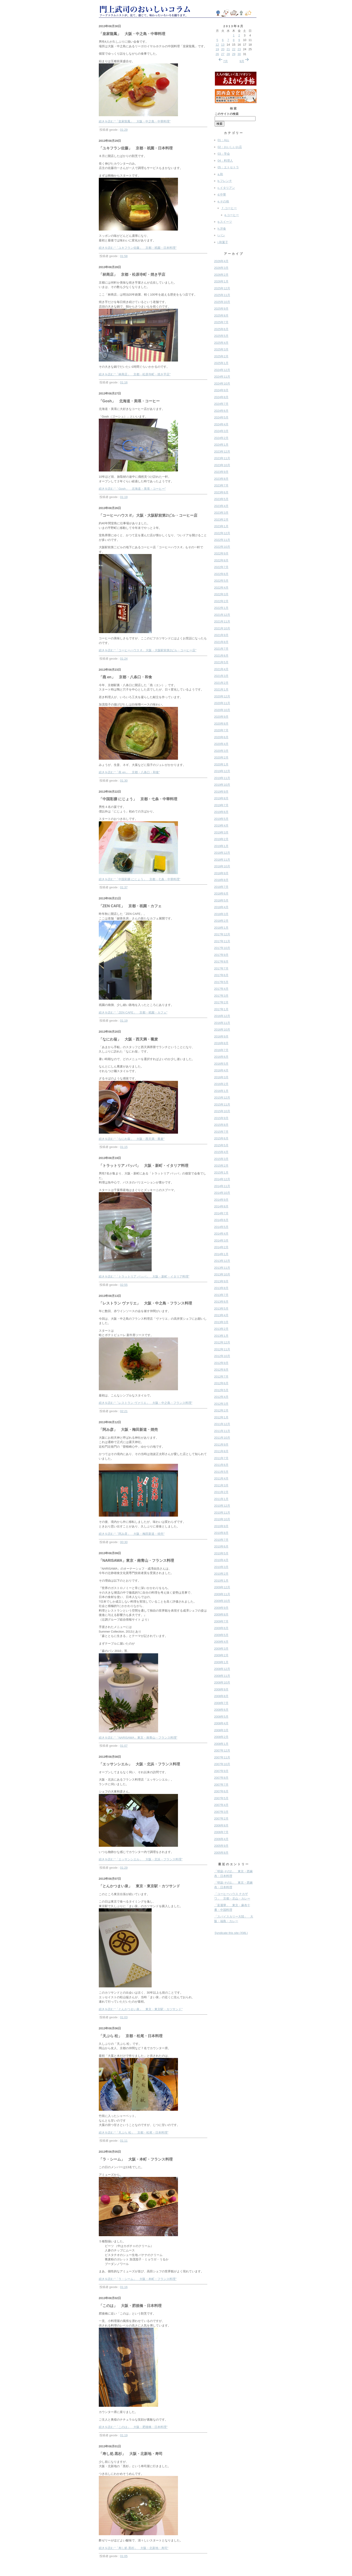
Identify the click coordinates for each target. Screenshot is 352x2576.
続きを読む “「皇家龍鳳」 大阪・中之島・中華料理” (135, 121)
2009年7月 (221, 1621)
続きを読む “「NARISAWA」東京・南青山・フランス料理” (138, 1737)
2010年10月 (222, 1519)
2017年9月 (221, 955)
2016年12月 (222, 1016)
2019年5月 (221, 819)
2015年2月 (221, 1165)
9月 (245, 61)
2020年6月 (221, 737)
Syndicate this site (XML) (231, 1933)
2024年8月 (221, 397)
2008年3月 (221, 1730)
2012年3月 (221, 1403)
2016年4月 (221, 1070)
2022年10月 (222, 546)
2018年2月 (221, 920)
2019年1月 (221, 846)
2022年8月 (221, 560)
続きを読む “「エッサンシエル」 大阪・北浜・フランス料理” (141, 1859)
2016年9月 (221, 1036)
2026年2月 (221, 274)
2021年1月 (221, 689)
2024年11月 (222, 376)
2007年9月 (221, 1771)
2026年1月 (221, 281)
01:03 (124, 2017)
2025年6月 (221, 329)
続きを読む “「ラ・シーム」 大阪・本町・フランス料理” (138, 2279)
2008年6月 (221, 1709)
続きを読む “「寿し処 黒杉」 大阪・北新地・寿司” (133, 2548)
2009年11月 (222, 1594)
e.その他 (223, 201)
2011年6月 (221, 1465)
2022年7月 (221, 567)
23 (239, 49)
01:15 (124, 1147)
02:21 (124, 1411)
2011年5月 (221, 1471)
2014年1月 (221, 1254)
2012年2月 (221, 1410)
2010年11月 (222, 1512)
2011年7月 (221, 1458)
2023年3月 (221, 512)
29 (233, 54)
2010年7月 (221, 1539)
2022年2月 (221, 601)
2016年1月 (221, 1091)
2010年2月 (221, 1573)
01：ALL (223, 140)
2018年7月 (221, 887)
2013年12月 (222, 1261)
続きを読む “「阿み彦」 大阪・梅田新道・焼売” (132, 1534)
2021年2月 (221, 683)
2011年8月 (221, 1451)
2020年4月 (221, 744)
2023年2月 (221, 519)
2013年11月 (222, 1267)
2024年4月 (221, 424)
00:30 (124, 1542)
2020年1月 (221, 764)
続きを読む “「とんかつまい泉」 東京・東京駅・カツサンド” (141, 2009)
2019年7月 (221, 805)
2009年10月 (222, 1601)
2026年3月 (221, 268)
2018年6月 (221, 893)
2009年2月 (221, 1655)
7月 (223, 61)
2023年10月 (222, 465)
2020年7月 (221, 730)
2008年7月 (221, 1703)
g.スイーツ (225, 221)
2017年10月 (222, 948)
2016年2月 (221, 1084)
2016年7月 (221, 1050)
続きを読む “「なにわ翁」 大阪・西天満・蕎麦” (132, 1139)
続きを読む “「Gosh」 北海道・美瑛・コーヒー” (132, 488)
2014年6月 (221, 1220)
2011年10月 (222, 1437)
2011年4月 (221, 1478)
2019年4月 (221, 825)
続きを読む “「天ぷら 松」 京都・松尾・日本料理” (133, 2132)
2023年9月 (221, 472)
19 (217, 49)
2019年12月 (222, 771)
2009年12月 (222, 1587)
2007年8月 (221, 1777)
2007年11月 (222, 1757)
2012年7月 (221, 1376)
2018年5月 (221, 900)
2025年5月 (221, 336)
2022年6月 (221, 574)
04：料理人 (225, 160)
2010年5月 (221, 1553)
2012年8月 (221, 1369)
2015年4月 (221, 1152)
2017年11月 (222, 941)
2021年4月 (221, 669)
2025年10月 (222, 302)
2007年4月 (221, 1805)
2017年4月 (221, 988)
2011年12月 (222, 1424)
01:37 (124, 887)
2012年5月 (221, 1390)
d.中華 (222, 194)
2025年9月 (221, 308)
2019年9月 (221, 791)
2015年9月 (221, 1118)
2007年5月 (221, 1798)
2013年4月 (221, 1315)
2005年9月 (221, 1845)
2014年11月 (222, 1186)
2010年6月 (221, 1546)
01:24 (124, 658)
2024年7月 (221, 404)
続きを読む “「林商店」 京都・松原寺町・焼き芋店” (135, 374)
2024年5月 (221, 417)
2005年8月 (221, 1852)
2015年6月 (221, 1138)
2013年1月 (221, 1335)
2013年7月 (221, 1295)
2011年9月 (221, 1444)
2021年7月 (221, 648)
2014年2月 (221, 1247)
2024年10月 (222, 383)
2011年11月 (222, 1431)
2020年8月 (221, 723)
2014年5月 (221, 1227)
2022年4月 (221, 587)
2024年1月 (221, 444)
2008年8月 (221, 1696)
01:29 (124, 129)
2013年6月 (221, 1301)
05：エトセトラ (228, 167)
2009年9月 (221, 1608)
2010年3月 (221, 1567)
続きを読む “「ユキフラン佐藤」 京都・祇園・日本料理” (138, 247)
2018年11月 (222, 859)
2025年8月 (221, 315)
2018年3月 (221, 914)
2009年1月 (221, 1662)
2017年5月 (221, 982)
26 (217, 54)
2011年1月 (221, 1499)
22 (233, 49)
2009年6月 (221, 1628)
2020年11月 (222, 703)
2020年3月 (221, 751)
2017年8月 (221, 961)
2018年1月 (221, 927)
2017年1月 (221, 1009)
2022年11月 (222, 540)
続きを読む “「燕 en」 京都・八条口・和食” (129, 772)
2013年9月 (221, 1281)
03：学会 (224, 153)
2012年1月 (221, 1417)
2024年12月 (222, 370)
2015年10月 (222, 1111)
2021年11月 (222, 621)
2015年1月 (221, 1172)
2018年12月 (222, 852)
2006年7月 (221, 1832)
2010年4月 (221, 1560)
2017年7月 (221, 968)
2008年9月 (221, 1689)
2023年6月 (221, 492)
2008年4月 (221, 1723)
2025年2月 (221, 356)
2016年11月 (222, 1023)
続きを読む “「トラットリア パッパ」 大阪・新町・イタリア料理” (144, 1276)
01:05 (124, 2556)
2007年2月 (221, 1818)
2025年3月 (221, 349)
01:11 (124, 2140)
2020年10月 (222, 710)
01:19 (124, 497)
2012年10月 (222, 1356)
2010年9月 (221, 1526)
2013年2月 (221, 1329)
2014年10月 (222, 1193)
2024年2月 (221, 438)
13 (222, 44)
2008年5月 (221, 1716)
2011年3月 (221, 1485)
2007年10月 (222, 1764)
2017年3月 (221, 995)
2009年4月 (221, 1641)
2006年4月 (221, 1839)
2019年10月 (222, 784)
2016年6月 (221, 1056)
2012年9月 (221, 1363)
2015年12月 (222, 1097)
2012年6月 (221, 1383)
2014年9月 (221, 1199)
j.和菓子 (223, 242)
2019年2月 (221, 839)
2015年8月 (221, 1124)
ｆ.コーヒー (229, 208)
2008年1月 (221, 1744)
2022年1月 (221, 608)
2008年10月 (222, 1682)
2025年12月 (222, 288)
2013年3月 (221, 1322)
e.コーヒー (232, 215)
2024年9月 (221, 390)
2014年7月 (221, 1213)
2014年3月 (221, 1240)
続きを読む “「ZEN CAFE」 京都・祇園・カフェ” (133, 1012)
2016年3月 (221, 1077)
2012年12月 (222, 1342)
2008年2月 (221, 1737)
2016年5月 (221, 1063)
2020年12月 (222, 696)
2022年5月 (221, 580)
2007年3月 (221, 1812)
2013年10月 (222, 1274)
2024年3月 (221, 431)
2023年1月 (221, 526)
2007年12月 (222, 1750)
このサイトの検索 (227, 114)
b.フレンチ (225, 181)
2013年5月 (221, 1308)
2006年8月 (221, 1825)
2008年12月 (222, 1669)
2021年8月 (221, 642)
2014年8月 (221, 1206)
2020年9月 (221, 716)
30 (239, 54)
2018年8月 (221, 880)
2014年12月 (222, 1179)
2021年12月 (222, 615)
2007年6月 (221, 1791)
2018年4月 (221, 907)
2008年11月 (222, 1676)
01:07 (124, 1745)
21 (228, 49)
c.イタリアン (226, 188)
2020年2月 (221, 757)
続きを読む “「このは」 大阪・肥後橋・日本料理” (133, 2427)
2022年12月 (222, 533)
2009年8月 (221, 1614)
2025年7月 (221, 322)
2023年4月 (221, 506)
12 (217, 44)
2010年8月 (221, 1533)
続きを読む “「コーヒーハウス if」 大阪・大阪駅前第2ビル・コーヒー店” (147, 650)
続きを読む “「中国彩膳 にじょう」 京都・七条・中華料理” (140, 879)
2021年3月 (221, 676)
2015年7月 (221, 1131)
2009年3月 (221, 1648)
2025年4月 (221, 342)
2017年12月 (222, 934)
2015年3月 (221, 1159)
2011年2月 (221, 1492)
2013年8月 (221, 1288)
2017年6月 (221, 975)
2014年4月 (221, 1233)
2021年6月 (221, 655)
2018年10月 (222, 866)
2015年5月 (221, 1145)
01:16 (124, 382)
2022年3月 (221, 594)
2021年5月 (221, 662)
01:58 (124, 256)
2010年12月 (222, 1505)
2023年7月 (221, 485)
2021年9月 (221, 635)
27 (222, 54)
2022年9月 (221, 553)
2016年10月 (222, 1029)
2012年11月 (222, 1349)
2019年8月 (221, 798)
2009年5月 (221, 1635)
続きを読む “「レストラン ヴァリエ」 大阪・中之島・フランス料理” (146, 1403)
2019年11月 (222, 778)
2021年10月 (222, 628)
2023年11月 (222, 458)
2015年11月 (222, 1104)
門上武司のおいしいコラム (179, 11)
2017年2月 (221, 1002)
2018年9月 (221, 873)
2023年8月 (221, 478)
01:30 (124, 780)
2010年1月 (221, 1580)
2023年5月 (221, 499)
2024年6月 (221, 410)
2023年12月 (222, 451)
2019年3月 (221, 832)
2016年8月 (221, 1043)
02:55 (124, 1285)
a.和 (220, 174)
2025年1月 (221, 363)
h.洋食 (222, 228)
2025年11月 (222, 295)
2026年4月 (221, 261)
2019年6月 (221, 812)
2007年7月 (221, 1784)
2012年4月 (221, 1397)
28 (228, 54)
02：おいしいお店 (230, 147)
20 (222, 49)
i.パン (221, 235)
